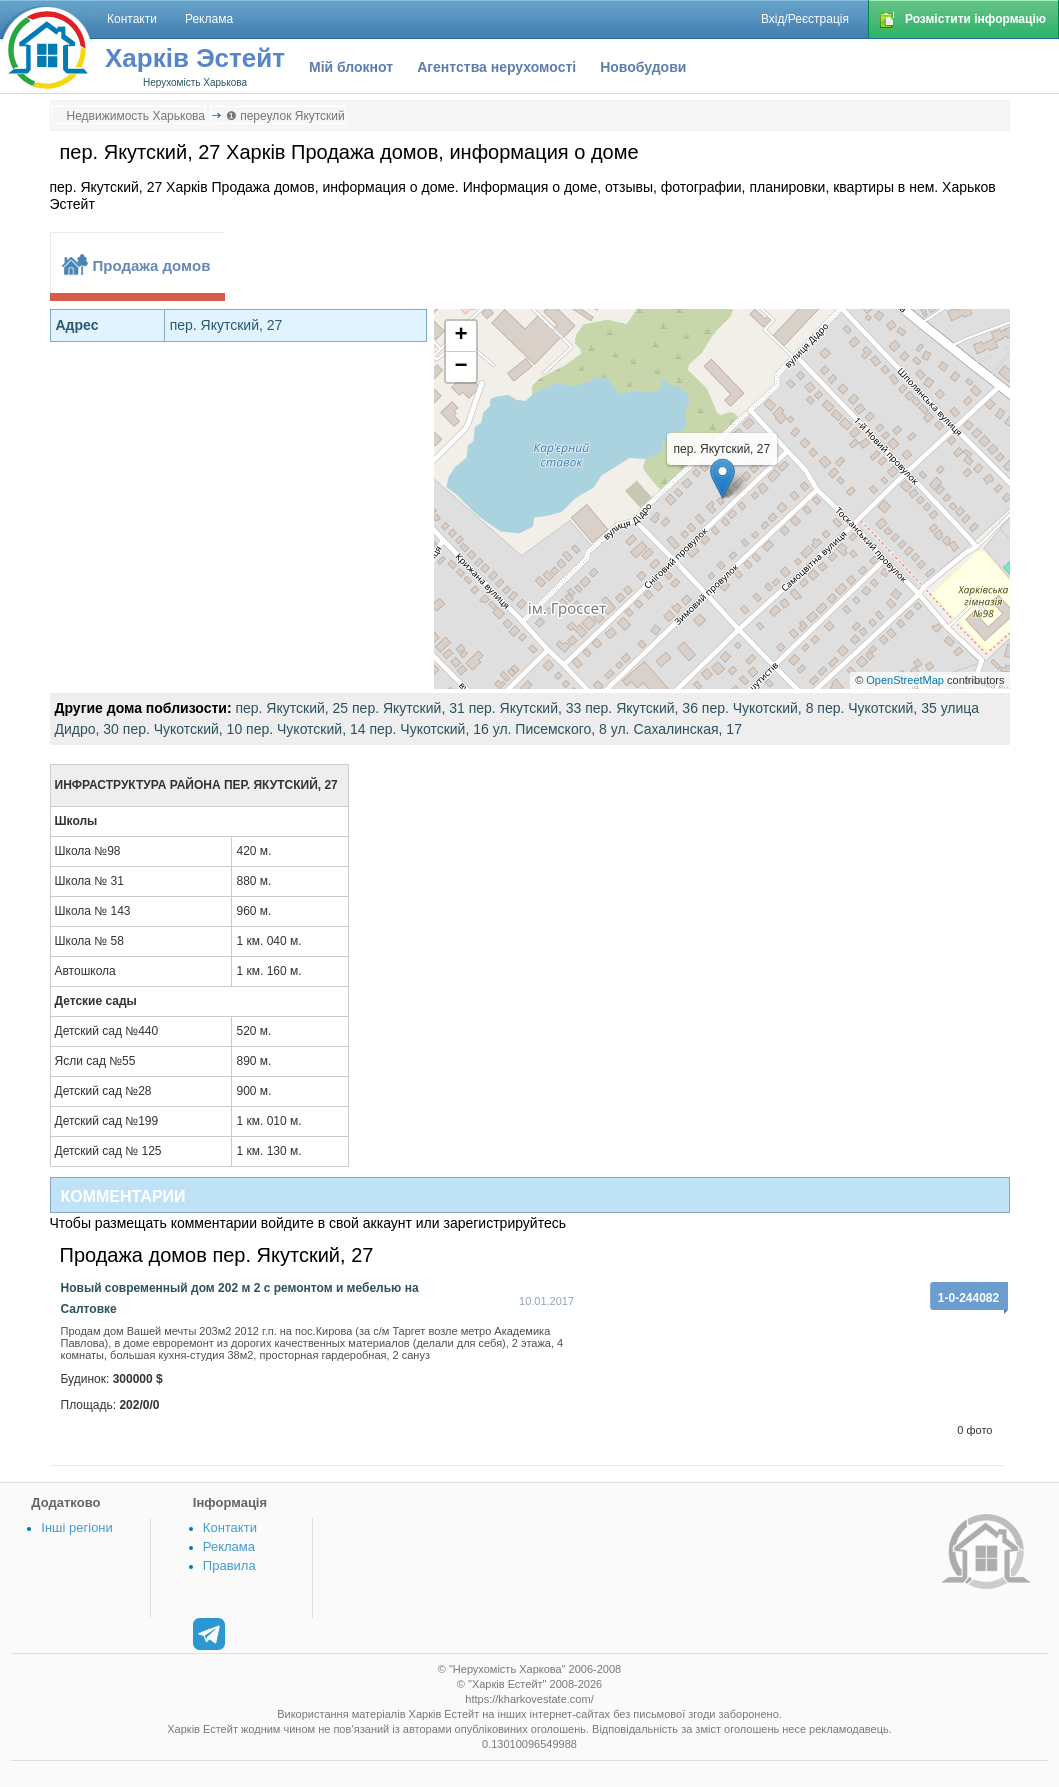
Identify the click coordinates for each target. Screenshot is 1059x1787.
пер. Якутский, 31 (408, 708)
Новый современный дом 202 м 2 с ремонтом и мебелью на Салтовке (240, 1298)
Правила (229, 1565)
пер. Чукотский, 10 (182, 729)
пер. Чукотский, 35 (876, 708)
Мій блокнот (351, 67)
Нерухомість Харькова (195, 82)
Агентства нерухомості (496, 67)
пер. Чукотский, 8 (758, 708)
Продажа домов (152, 265)
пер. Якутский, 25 (291, 708)
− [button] (460, 367)
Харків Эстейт (195, 58)
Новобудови (643, 67)
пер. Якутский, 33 (525, 708)
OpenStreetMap (905, 680)
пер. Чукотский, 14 (305, 729)
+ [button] (460, 336)
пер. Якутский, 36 (641, 708)
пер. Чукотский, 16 (428, 729)
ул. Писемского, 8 (550, 729)
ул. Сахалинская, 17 (676, 729)
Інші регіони (76, 1527)
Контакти (230, 1527)
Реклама (229, 1546)
